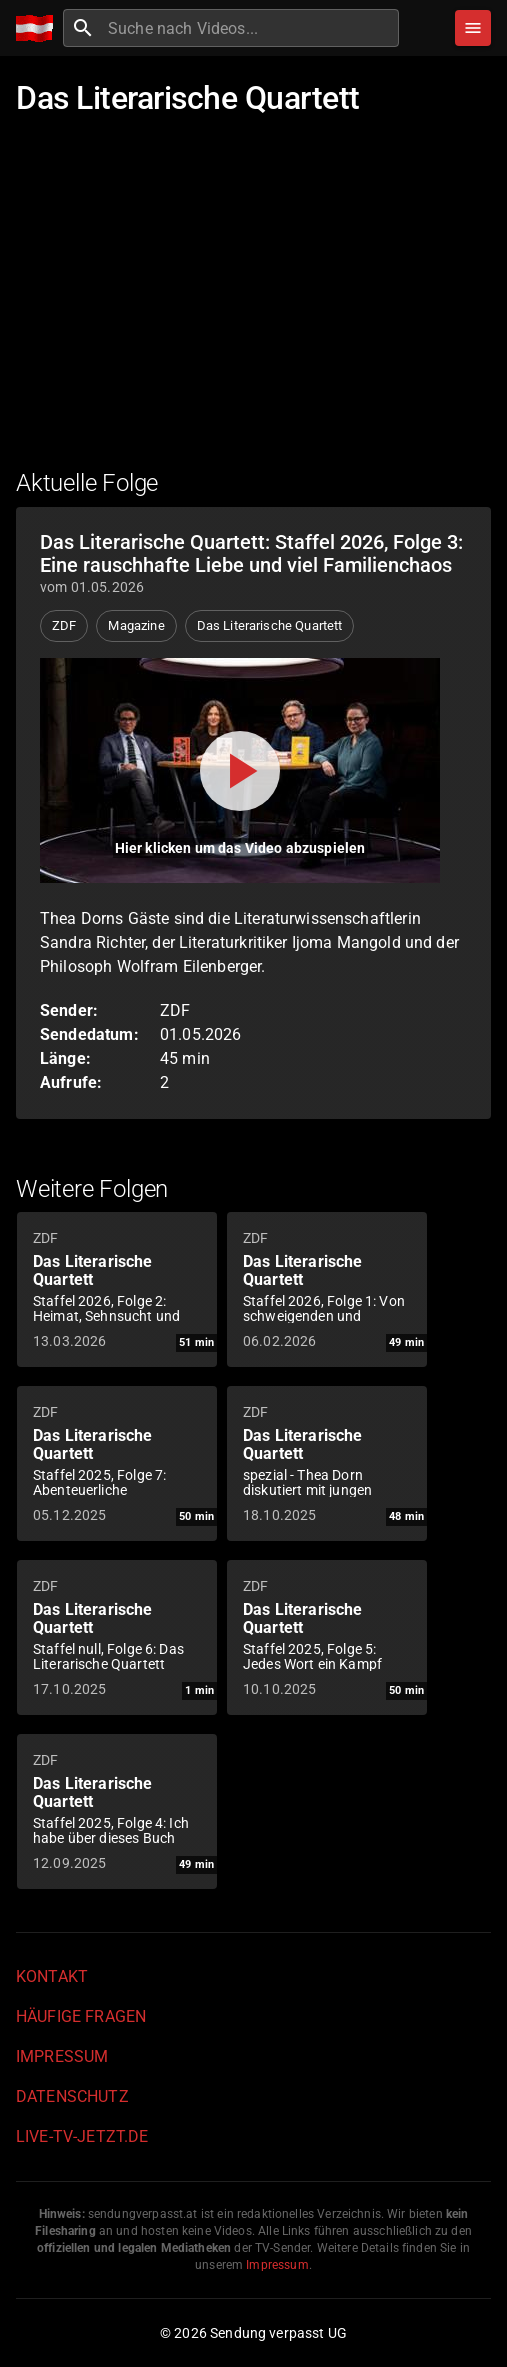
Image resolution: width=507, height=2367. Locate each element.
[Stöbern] (473, 28)
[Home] (39, 28)
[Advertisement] (253, 305)
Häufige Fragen (81, 2016)
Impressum (62, 2056)
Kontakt (52, 1976)
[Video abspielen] (240, 770)
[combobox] (251, 28)
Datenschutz (72, 2096)
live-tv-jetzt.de (82, 2136)
